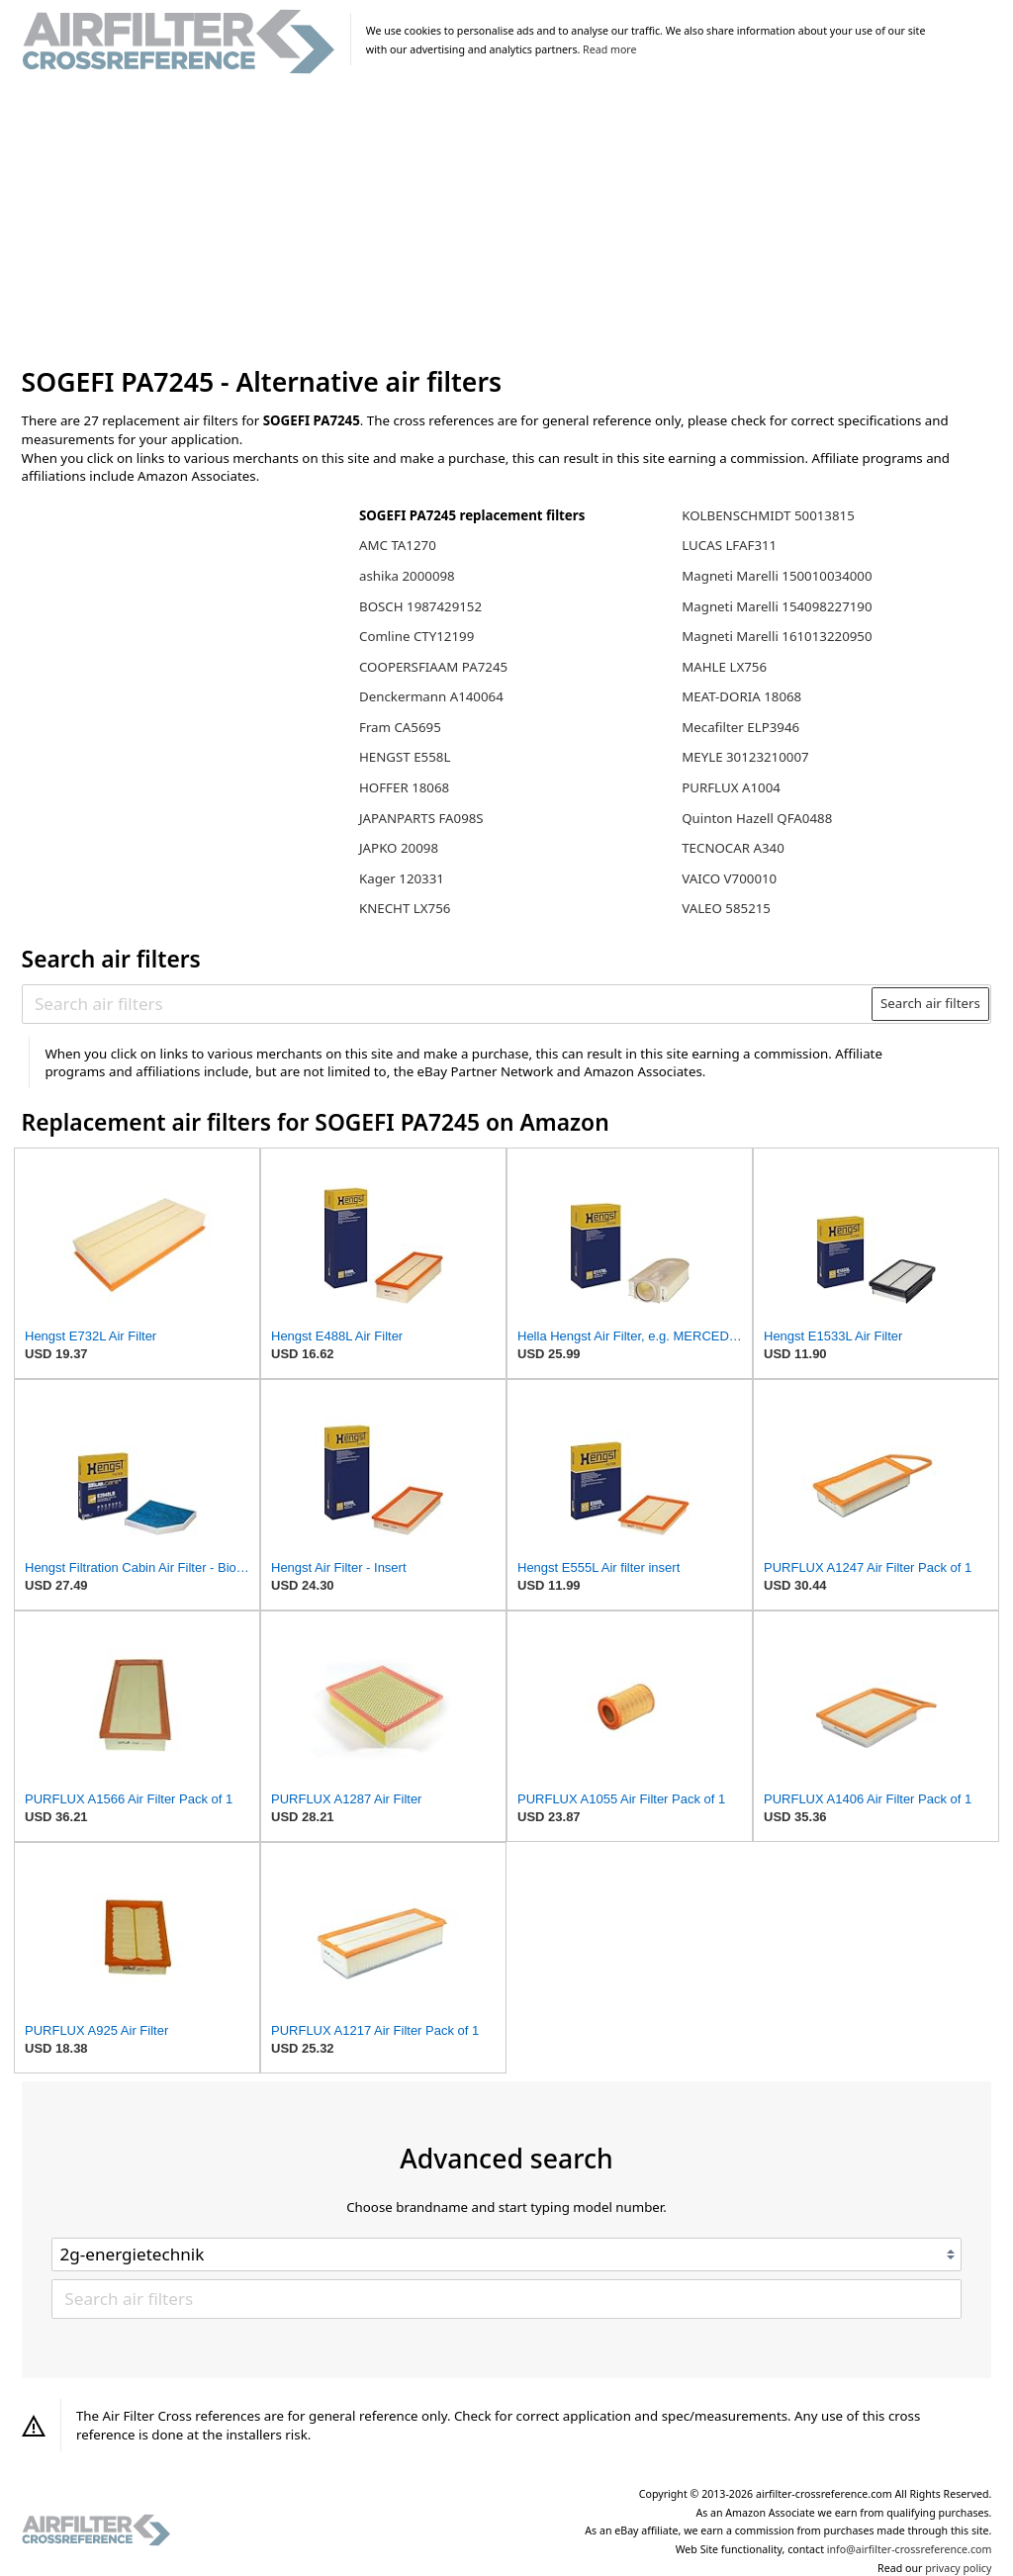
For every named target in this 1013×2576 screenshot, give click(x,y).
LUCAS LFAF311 (729, 545)
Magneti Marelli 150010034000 (777, 576)
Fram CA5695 (400, 727)
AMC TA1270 (397, 545)
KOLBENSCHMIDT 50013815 (768, 515)
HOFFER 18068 (404, 787)
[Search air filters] (448, 1003)
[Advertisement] (507, 221)
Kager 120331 (401, 878)
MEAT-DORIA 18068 (741, 696)
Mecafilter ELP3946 (740, 727)
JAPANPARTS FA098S (421, 818)
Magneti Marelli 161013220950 (777, 636)
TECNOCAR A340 (733, 848)
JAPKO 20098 (398, 848)
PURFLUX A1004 (731, 787)
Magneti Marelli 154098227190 (777, 606)
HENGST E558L (404, 757)
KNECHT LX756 (404, 908)
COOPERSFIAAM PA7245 (433, 667)
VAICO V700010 (729, 878)
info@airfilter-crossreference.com (909, 2549)
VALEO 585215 (726, 908)
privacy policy (958, 2568)
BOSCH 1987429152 (420, 606)
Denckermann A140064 (431, 696)
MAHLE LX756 (724, 667)
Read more (609, 49)
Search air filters (930, 1003)
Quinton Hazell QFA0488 (757, 818)
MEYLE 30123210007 (745, 757)
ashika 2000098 (407, 576)
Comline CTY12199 (416, 636)
